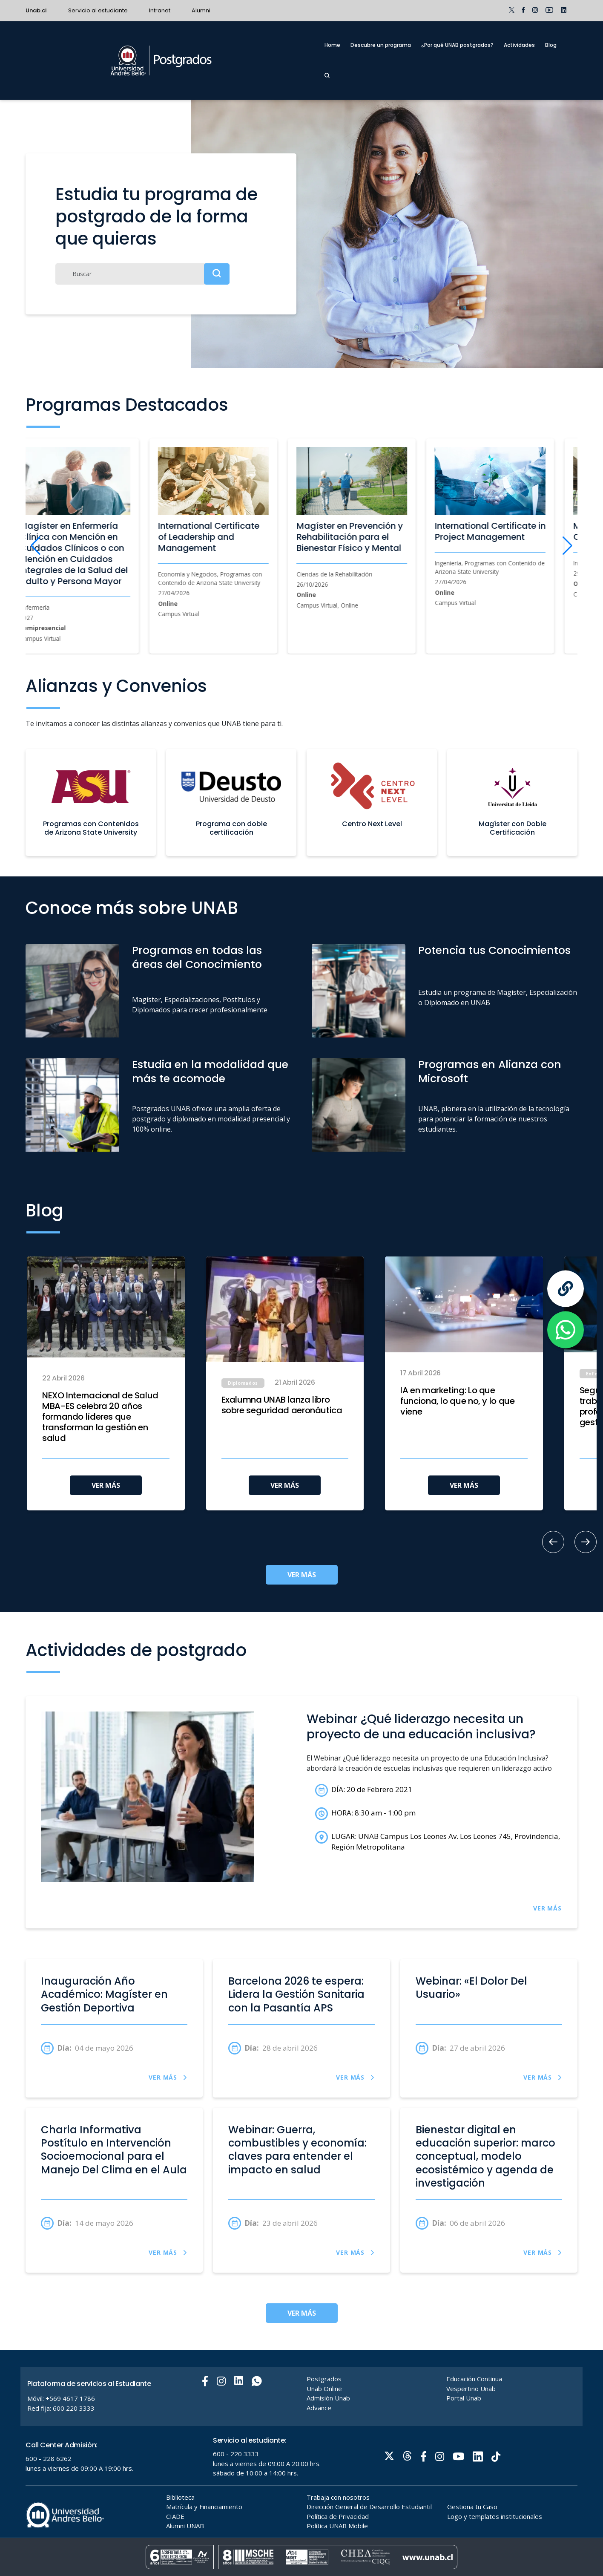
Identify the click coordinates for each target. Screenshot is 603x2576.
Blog (551, 45)
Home (332, 45)
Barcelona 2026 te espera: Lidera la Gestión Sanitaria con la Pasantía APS (296, 1994)
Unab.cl (36, 10)
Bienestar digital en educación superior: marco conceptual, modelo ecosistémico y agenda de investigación (485, 2156)
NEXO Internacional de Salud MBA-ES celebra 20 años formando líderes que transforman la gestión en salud (100, 1417)
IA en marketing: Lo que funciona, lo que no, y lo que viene (457, 1401)
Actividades (519, 45)
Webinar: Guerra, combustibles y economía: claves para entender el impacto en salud (297, 2150)
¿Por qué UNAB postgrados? (457, 45)
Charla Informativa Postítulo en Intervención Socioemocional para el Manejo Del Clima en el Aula (114, 2150)
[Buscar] (142, 274)
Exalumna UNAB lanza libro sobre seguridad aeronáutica (281, 1405)
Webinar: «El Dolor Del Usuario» (471, 1987)
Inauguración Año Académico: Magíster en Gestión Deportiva (104, 1994)
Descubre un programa (380, 45)
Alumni (201, 10)
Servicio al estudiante (98, 10)
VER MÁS (106, 1485)
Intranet (159, 10)
